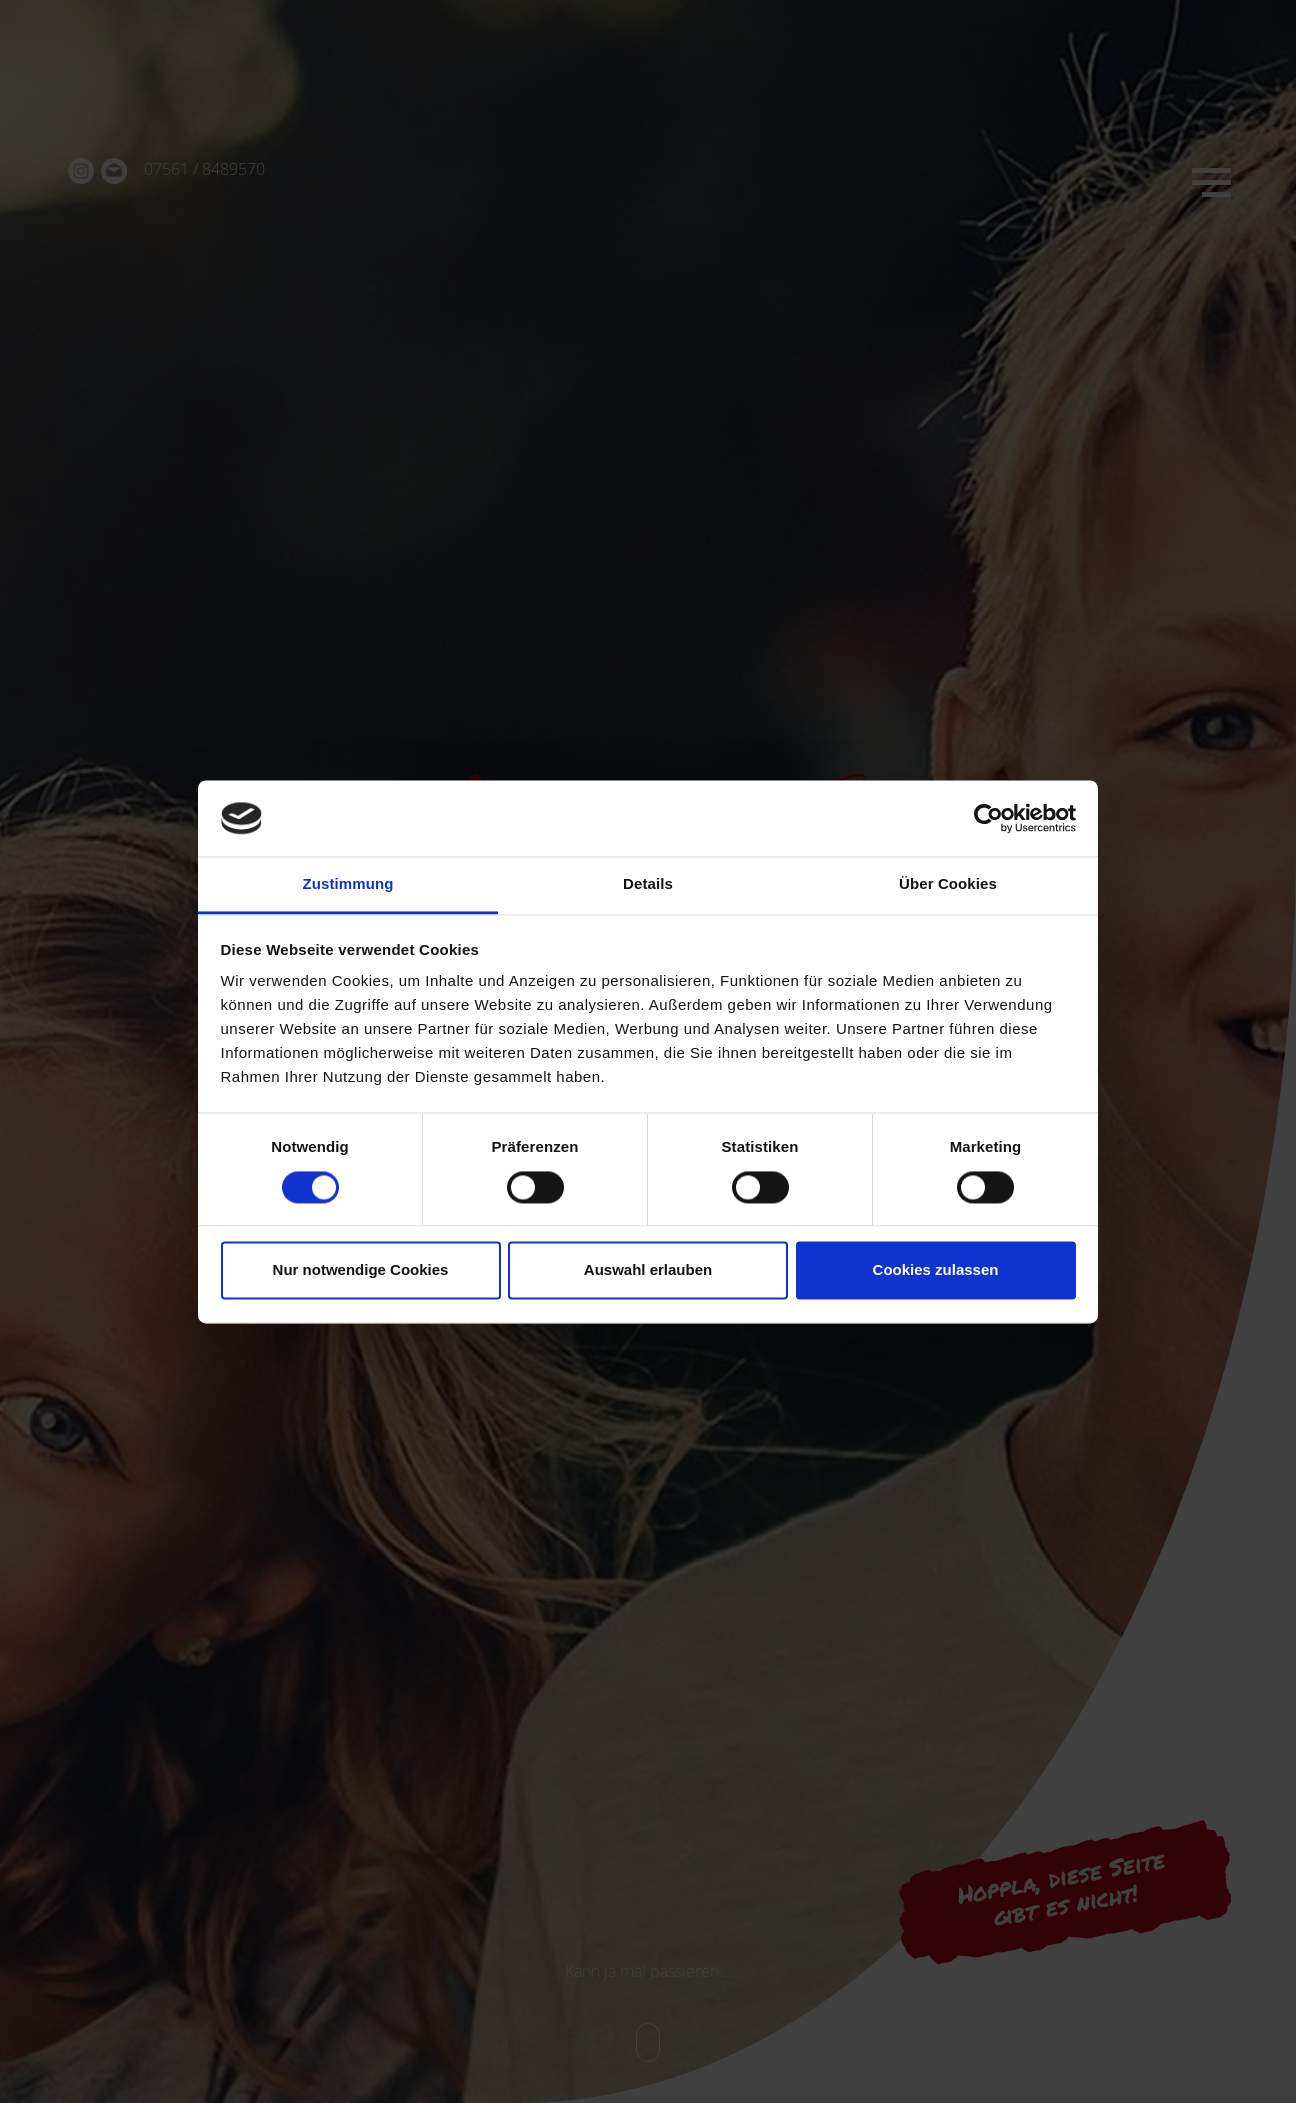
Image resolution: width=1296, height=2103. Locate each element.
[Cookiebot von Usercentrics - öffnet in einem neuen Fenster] (988, 818)
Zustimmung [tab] (348, 884)
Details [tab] (648, 884)
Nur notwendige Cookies (361, 1270)
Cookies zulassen (936, 1270)
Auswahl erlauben (648, 1270)
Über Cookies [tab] (948, 884)
